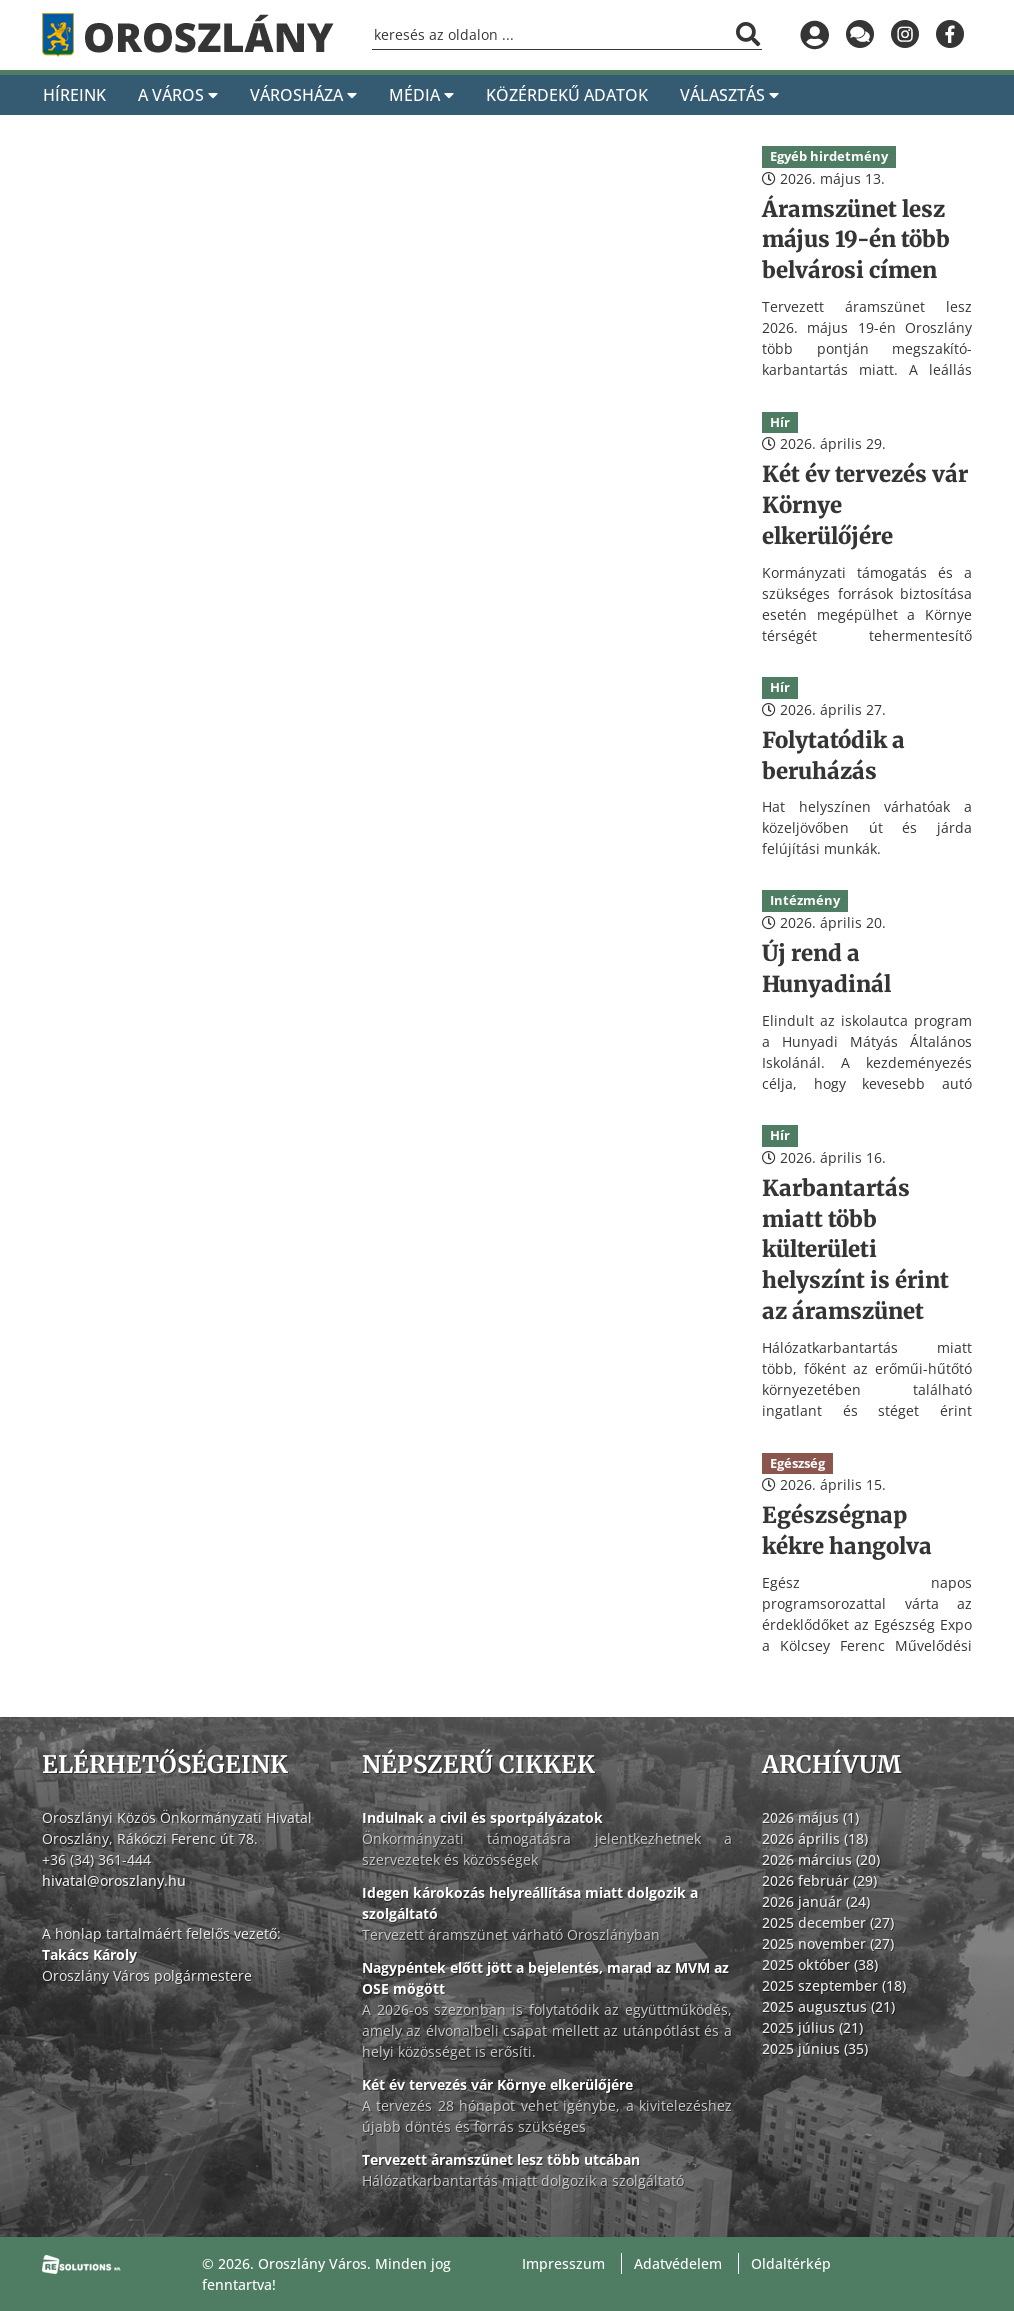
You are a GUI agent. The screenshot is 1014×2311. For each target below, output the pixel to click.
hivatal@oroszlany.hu (114, 1880)
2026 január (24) (816, 1901)
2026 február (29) (819, 1880)
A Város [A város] (178, 95)
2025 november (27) (828, 1943)
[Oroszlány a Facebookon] (949, 35)
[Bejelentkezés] (814, 35)
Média (421, 95)
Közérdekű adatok (567, 95)
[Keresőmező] (567, 35)
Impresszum (563, 2263)
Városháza (303, 95)
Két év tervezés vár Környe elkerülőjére (497, 2084)
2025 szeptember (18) (834, 1985)
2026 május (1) (810, 1817)
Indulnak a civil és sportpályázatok (482, 1817)
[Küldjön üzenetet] (859, 35)
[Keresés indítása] (748, 34)
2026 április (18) (815, 1838)
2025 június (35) (815, 2048)
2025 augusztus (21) (828, 2006)
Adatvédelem (678, 2263)
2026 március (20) (821, 1859)
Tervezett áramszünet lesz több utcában (501, 2159)
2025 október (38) (820, 1964)
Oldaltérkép (791, 2263)
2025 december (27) (828, 1922)
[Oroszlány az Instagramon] (904, 35)
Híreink (74, 95)
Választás (729, 95)
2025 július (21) (812, 2027)
